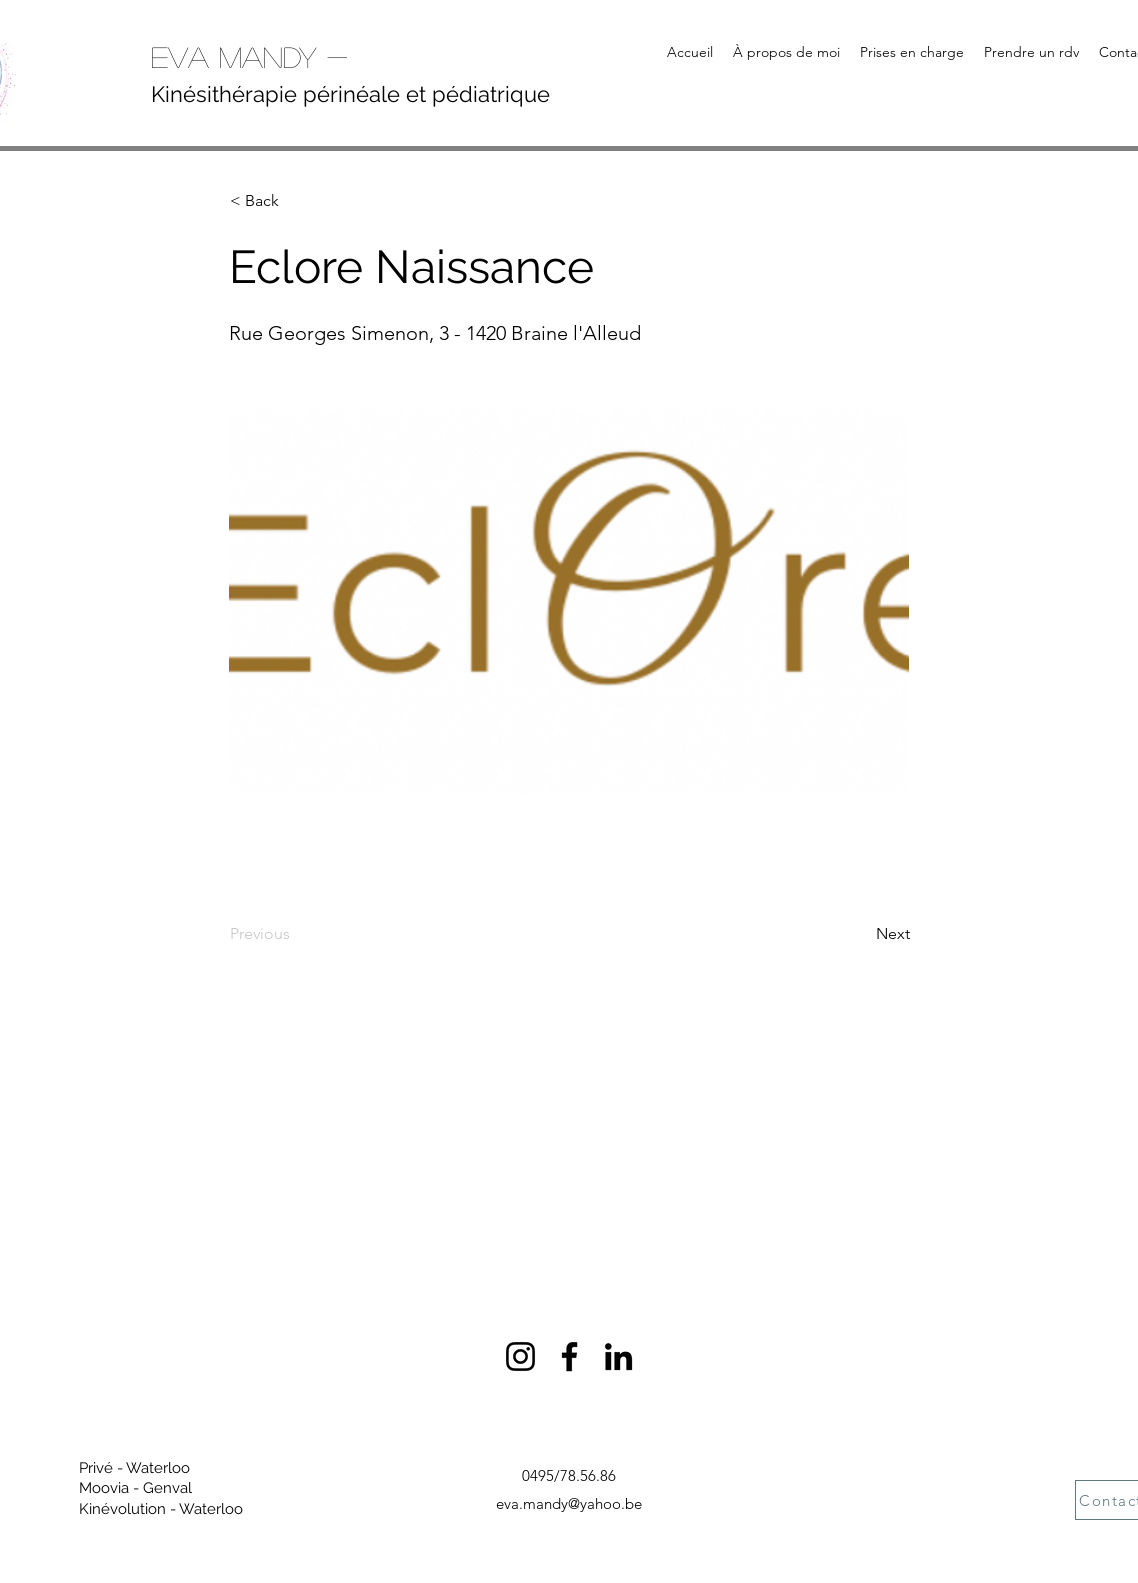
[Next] (860, 934)
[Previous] (296, 934)
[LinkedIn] (618, 1356)
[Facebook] (569, 1356)
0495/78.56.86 (569, 1475)
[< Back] (296, 201)
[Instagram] (520, 1356)
